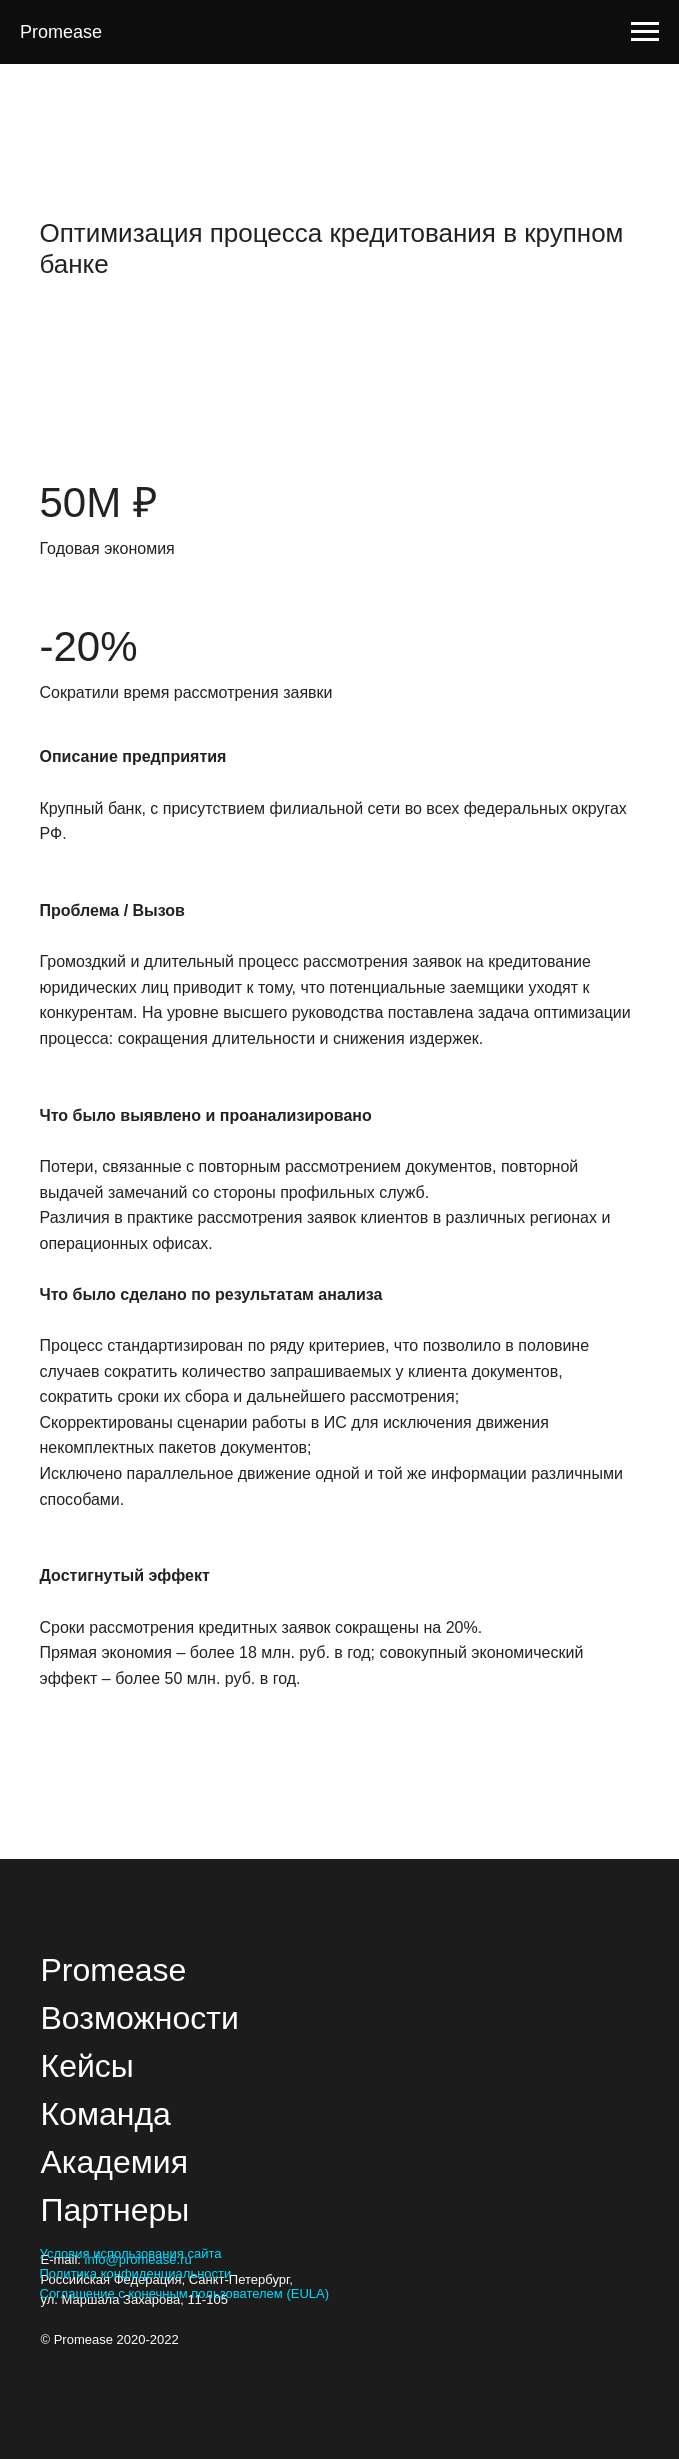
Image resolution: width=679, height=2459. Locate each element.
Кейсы (87, 2066)
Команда (106, 2114)
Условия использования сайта (131, 2253)
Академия (115, 2162)
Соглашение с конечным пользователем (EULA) (185, 2293)
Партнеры (115, 2210)
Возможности (140, 2018)
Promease (114, 1970)
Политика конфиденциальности (136, 2273)
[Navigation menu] (645, 32)
